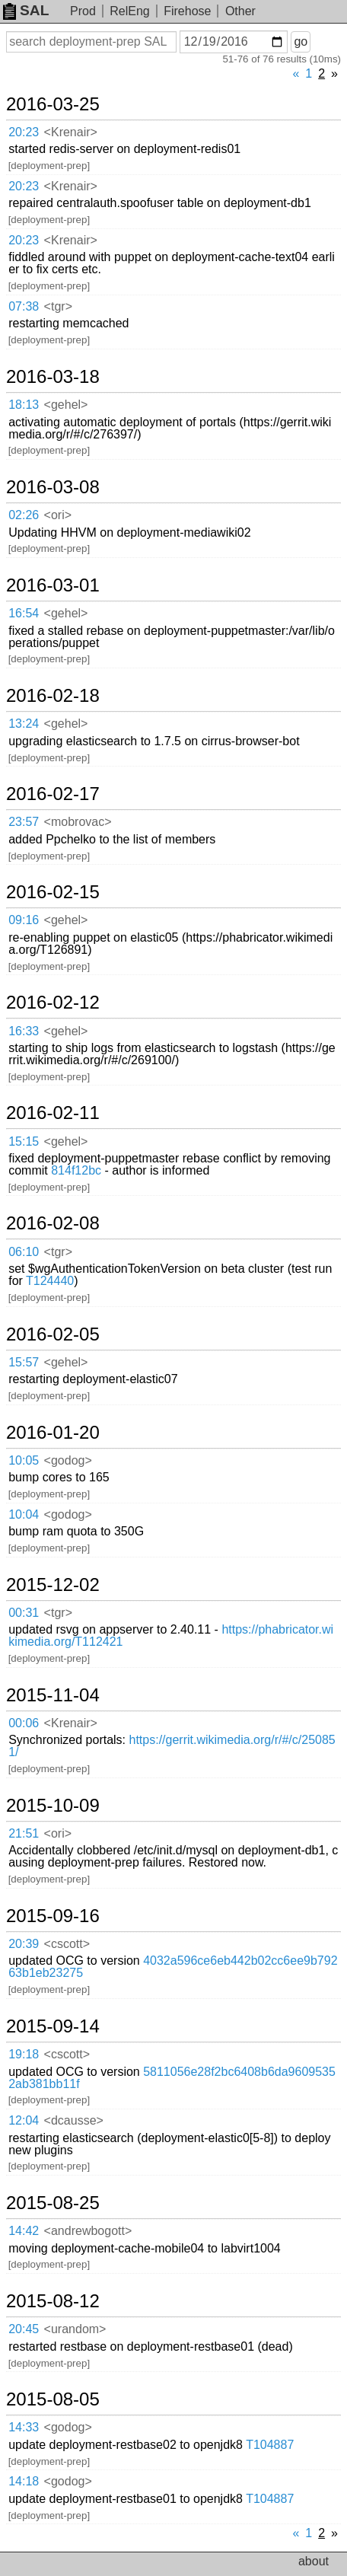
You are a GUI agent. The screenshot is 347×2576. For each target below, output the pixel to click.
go (300, 41)
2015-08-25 (53, 2203)
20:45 (23, 2329)
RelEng (129, 11)
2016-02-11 (53, 1113)
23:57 (23, 821)
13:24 (23, 723)
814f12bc (76, 1170)
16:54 (23, 613)
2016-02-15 (53, 892)
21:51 (23, 1833)
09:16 (23, 919)
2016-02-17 (53, 794)
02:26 (23, 515)
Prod (83, 11)
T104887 (270, 2444)
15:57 (23, 1362)
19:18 (23, 2054)
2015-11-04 (53, 1695)
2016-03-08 (53, 487)
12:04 (23, 2120)
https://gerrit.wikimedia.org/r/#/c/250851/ (172, 1745)
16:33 (23, 1031)
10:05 (23, 1460)
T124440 (50, 1280)
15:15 (23, 1141)
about (313, 2561)
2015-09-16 (53, 1916)
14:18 (23, 2481)
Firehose (187, 11)
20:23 (23, 132)
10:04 (23, 1514)
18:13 (23, 404)
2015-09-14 (53, 2026)
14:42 (23, 2230)
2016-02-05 (53, 1334)
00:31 (23, 1612)
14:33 (23, 2427)
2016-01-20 (53, 1433)
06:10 (23, 1251)
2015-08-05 (53, 2399)
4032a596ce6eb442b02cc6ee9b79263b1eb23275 (172, 1966)
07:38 (23, 306)
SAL (26, 10)
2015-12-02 (53, 1585)
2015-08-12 (53, 2301)
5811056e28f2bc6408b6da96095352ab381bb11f (172, 2077)
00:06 (23, 1723)
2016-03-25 (53, 104)
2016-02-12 (53, 1002)
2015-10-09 (53, 1806)
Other (240, 11)
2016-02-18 (53, 696)
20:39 (23, 1943)
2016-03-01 (53, 585)
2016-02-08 (53, 1223)
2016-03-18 (53, 377)
